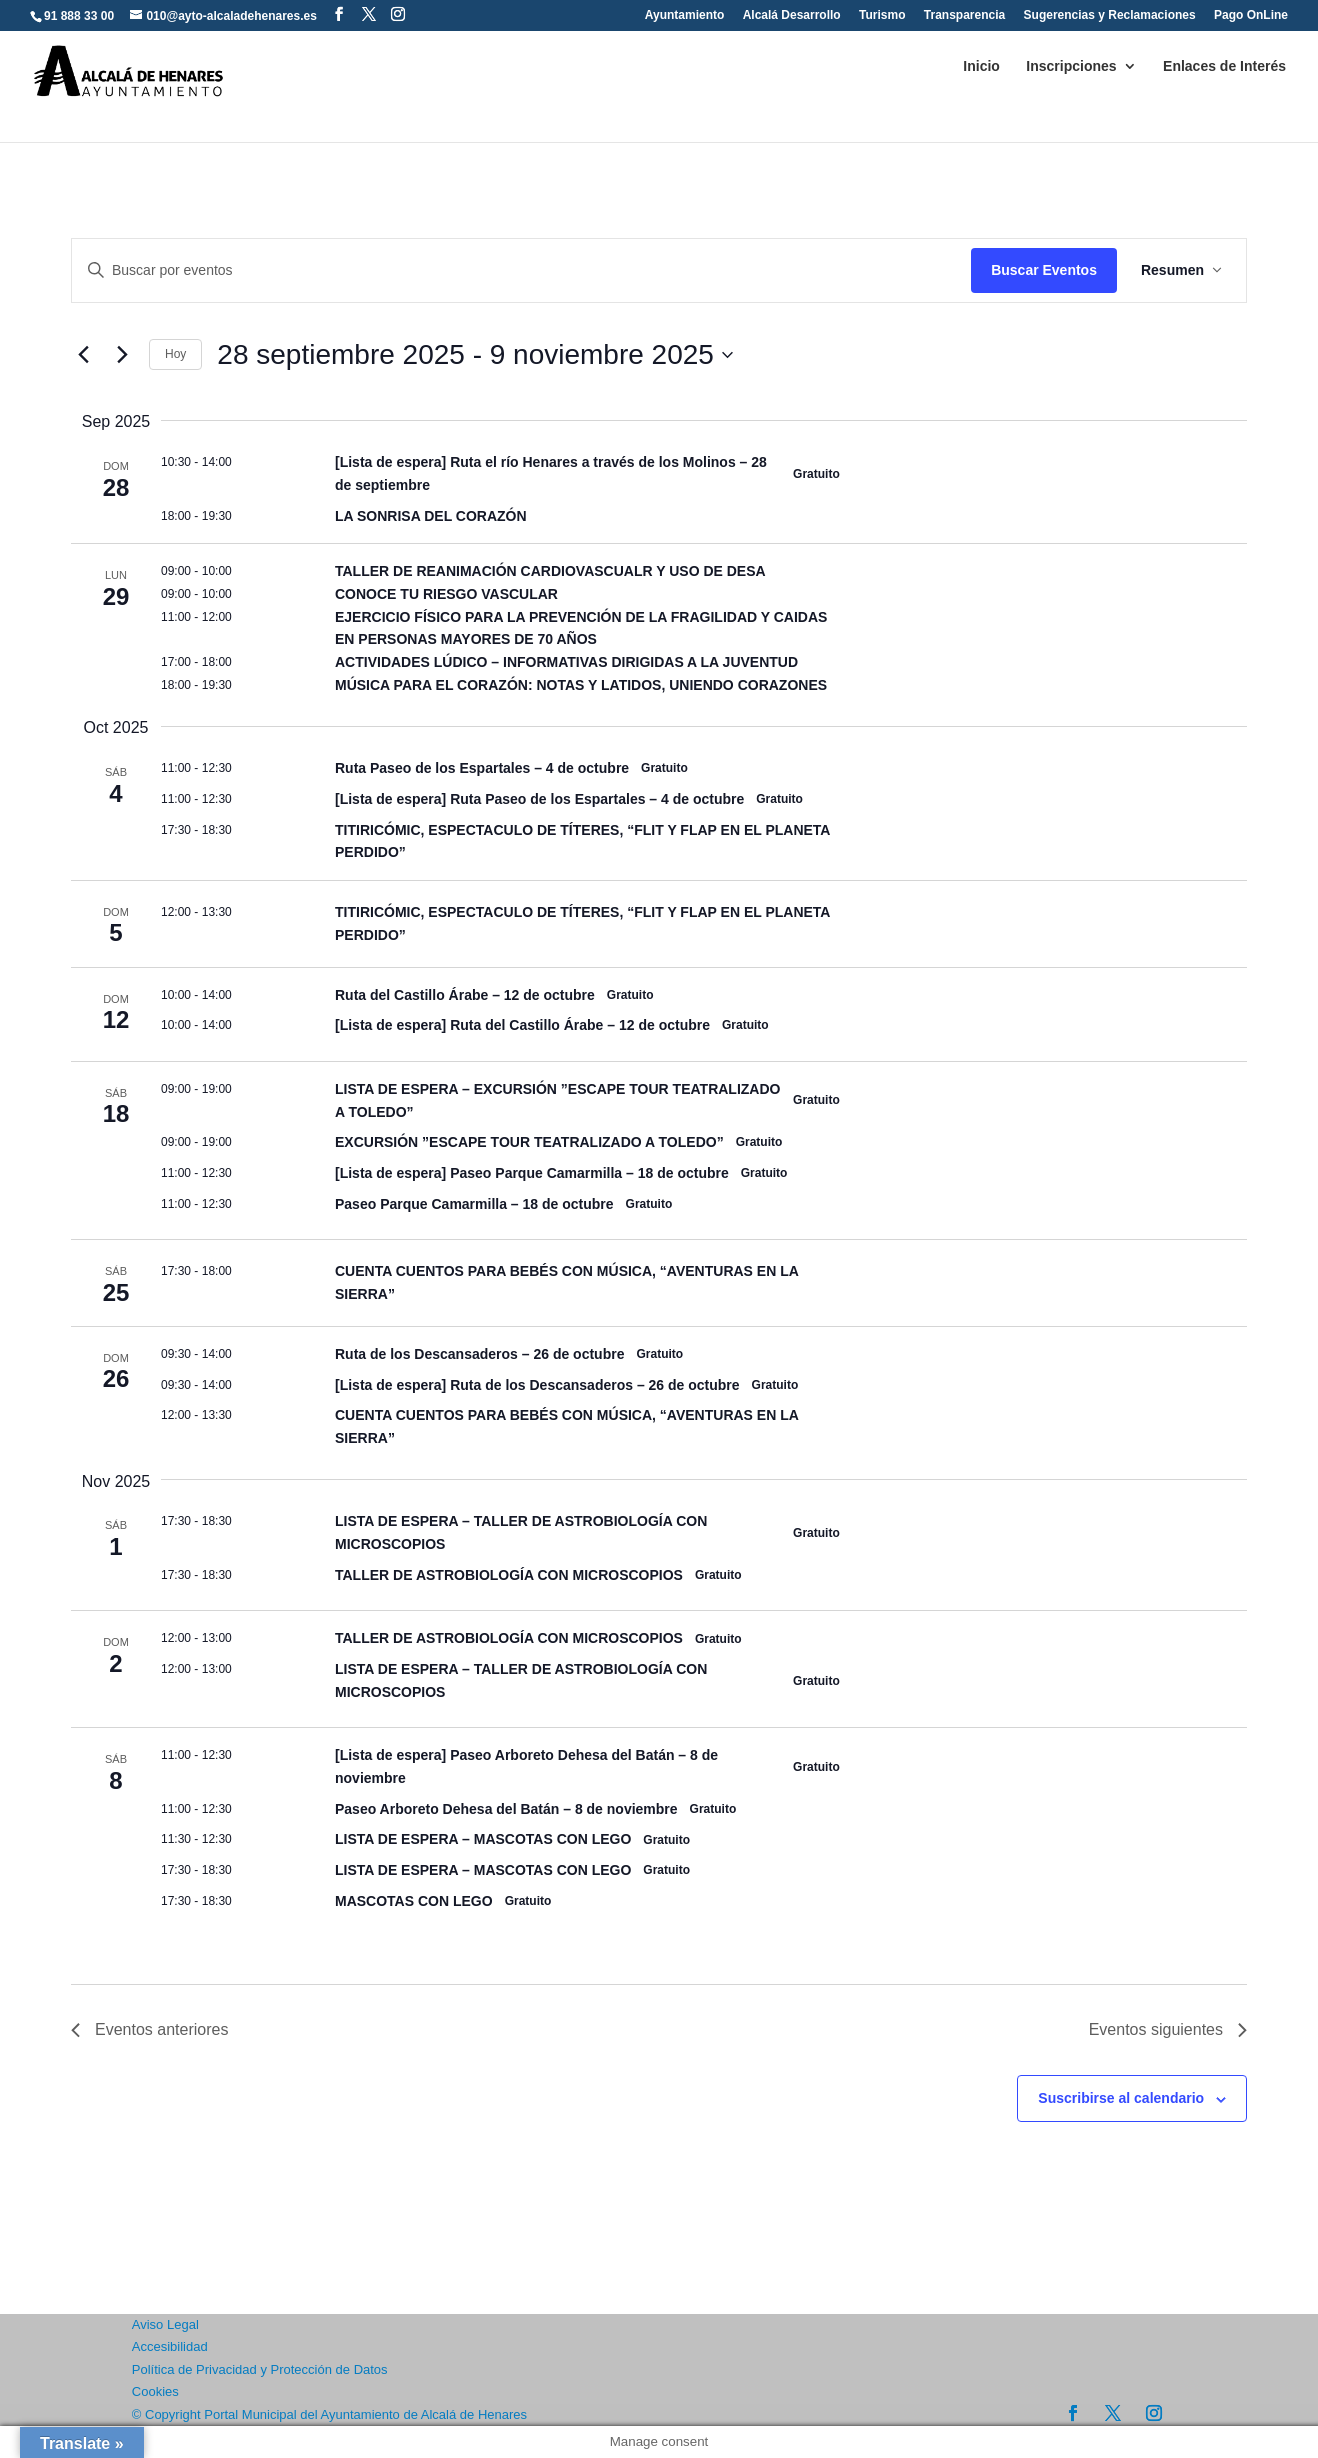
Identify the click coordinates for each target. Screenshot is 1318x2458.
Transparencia (964, 15)
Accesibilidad (170, 2346)
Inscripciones (1071, 66)
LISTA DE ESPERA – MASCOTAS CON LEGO (483, 1839)
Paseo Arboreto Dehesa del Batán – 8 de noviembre (506, 1809)
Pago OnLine (1251, 15)
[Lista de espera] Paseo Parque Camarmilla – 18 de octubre (532, 1173)
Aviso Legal (165, 2324)
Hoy (175, 354)
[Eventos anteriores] (83, 355)
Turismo (882, 15)
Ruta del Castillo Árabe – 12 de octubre (465, 995)
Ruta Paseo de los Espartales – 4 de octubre (482, 768)
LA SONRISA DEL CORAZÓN (431, 516)
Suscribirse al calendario (1121, 2098)
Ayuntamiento (685, 15)
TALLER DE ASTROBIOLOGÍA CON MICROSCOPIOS (509, 1575)
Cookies (155, 2391)
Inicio (981, 66)
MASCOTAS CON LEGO (414, 1901)
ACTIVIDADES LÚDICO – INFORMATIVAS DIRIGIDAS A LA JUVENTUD (566, 662)
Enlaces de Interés (1224, 66)
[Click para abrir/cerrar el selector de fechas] (475, 355)
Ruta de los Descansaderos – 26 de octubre (479, 1354)
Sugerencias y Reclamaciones (1110, 15)
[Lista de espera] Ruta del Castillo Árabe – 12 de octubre (522, 1025)
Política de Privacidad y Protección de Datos (260, 2369)
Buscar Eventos (1044, 270)
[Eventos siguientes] (122, 355)
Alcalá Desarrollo (792, 15)
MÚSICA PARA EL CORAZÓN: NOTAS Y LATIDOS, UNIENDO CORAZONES (581, 685)
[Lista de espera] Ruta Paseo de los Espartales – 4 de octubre (539, 799)
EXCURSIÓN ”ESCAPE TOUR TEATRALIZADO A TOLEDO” (529, 1142)
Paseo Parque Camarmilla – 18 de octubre (474, 1204)
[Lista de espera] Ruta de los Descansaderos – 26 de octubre (537, 1385)
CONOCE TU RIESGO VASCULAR (446, 594)
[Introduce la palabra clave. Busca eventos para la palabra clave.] (521, 270)
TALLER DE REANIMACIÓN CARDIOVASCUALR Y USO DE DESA (550, 571)
